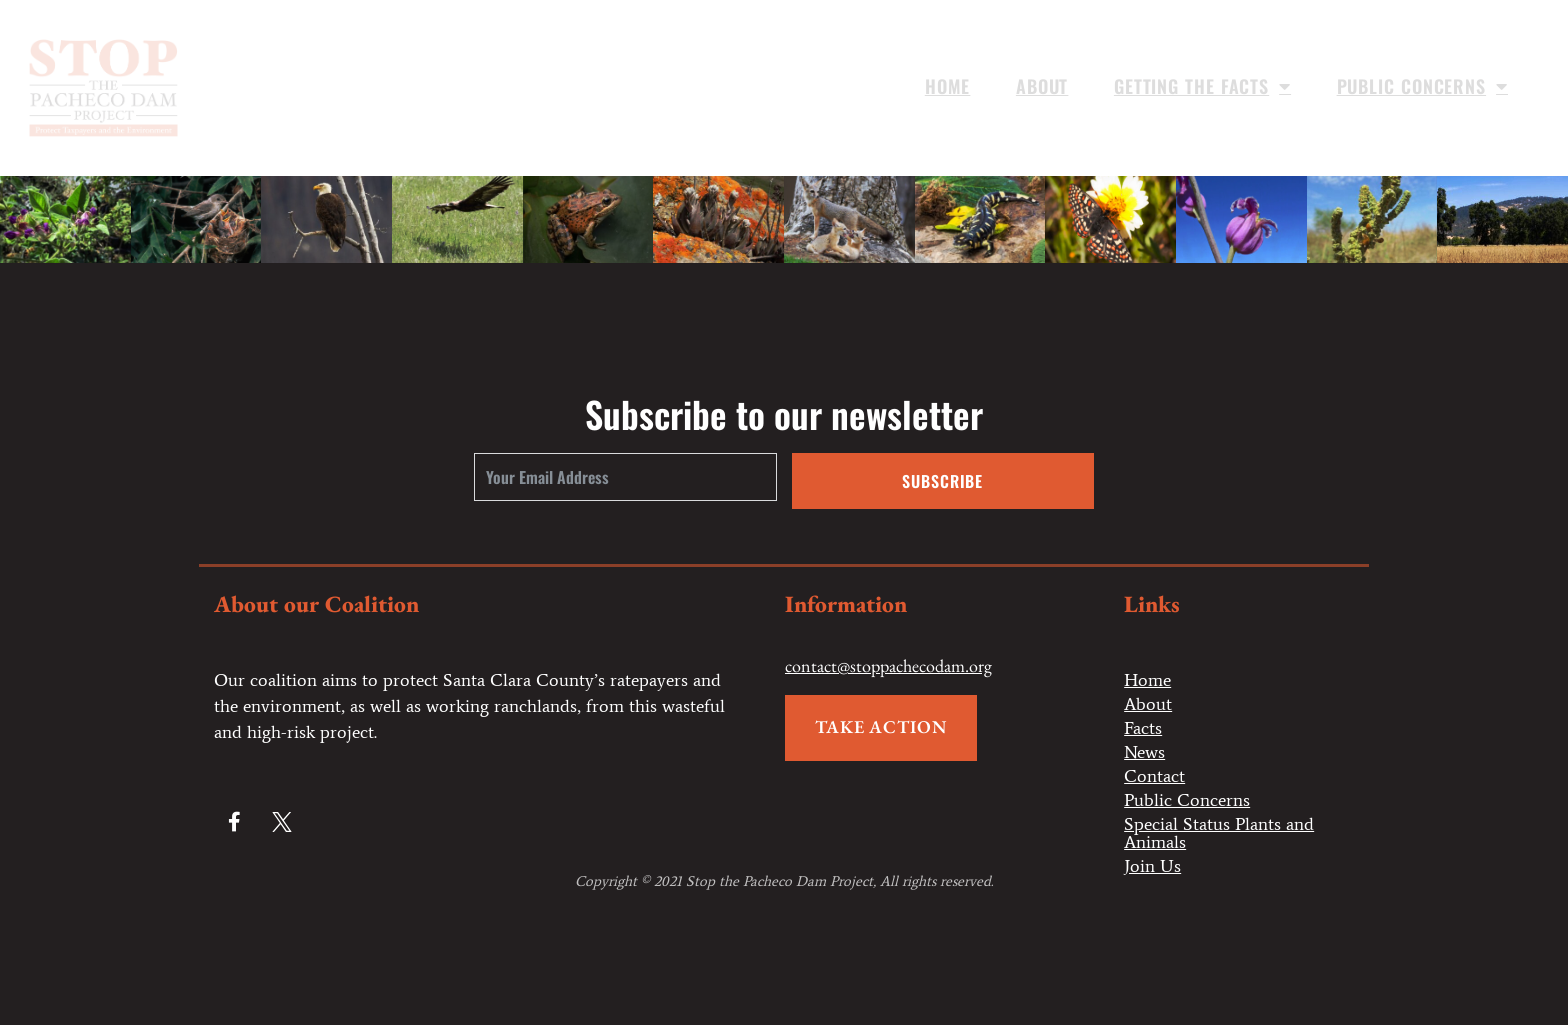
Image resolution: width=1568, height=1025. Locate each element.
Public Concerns (1422, 86)
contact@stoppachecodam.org (888, 665)
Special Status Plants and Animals (1219, 833)
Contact (1154, 776)
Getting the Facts (1202, 86)
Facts (1143, 728)
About (1042, 86)
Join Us (1152, 866)
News (1144, 752)
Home (948, 86)
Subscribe (942, 481)
